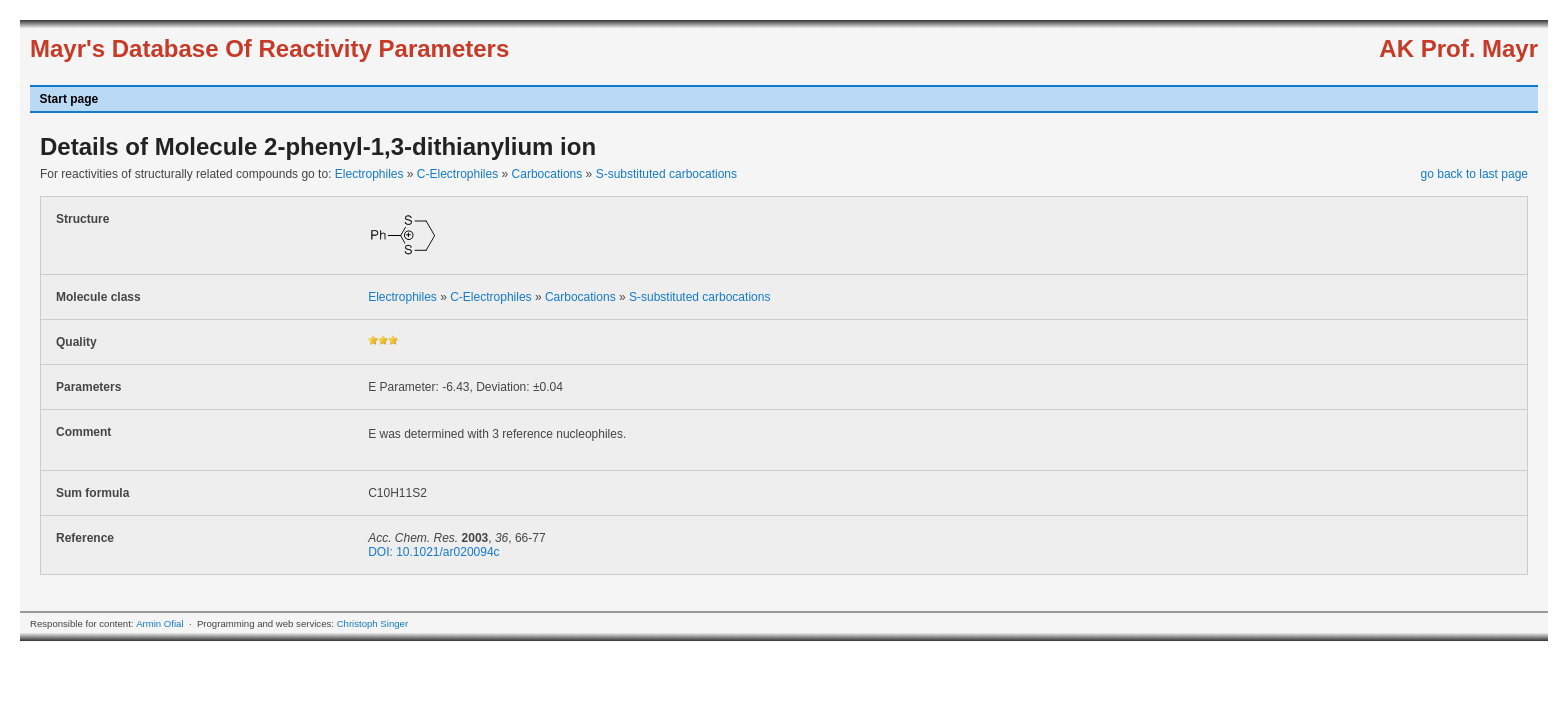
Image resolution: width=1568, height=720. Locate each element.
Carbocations (547, 174)
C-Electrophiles (457, 174)
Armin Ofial (159, 623)
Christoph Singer (372, 623)
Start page (69, 99)
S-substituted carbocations (666, 174)
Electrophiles (369, 174)
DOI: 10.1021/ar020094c (433, 552)
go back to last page (1474, 174)
